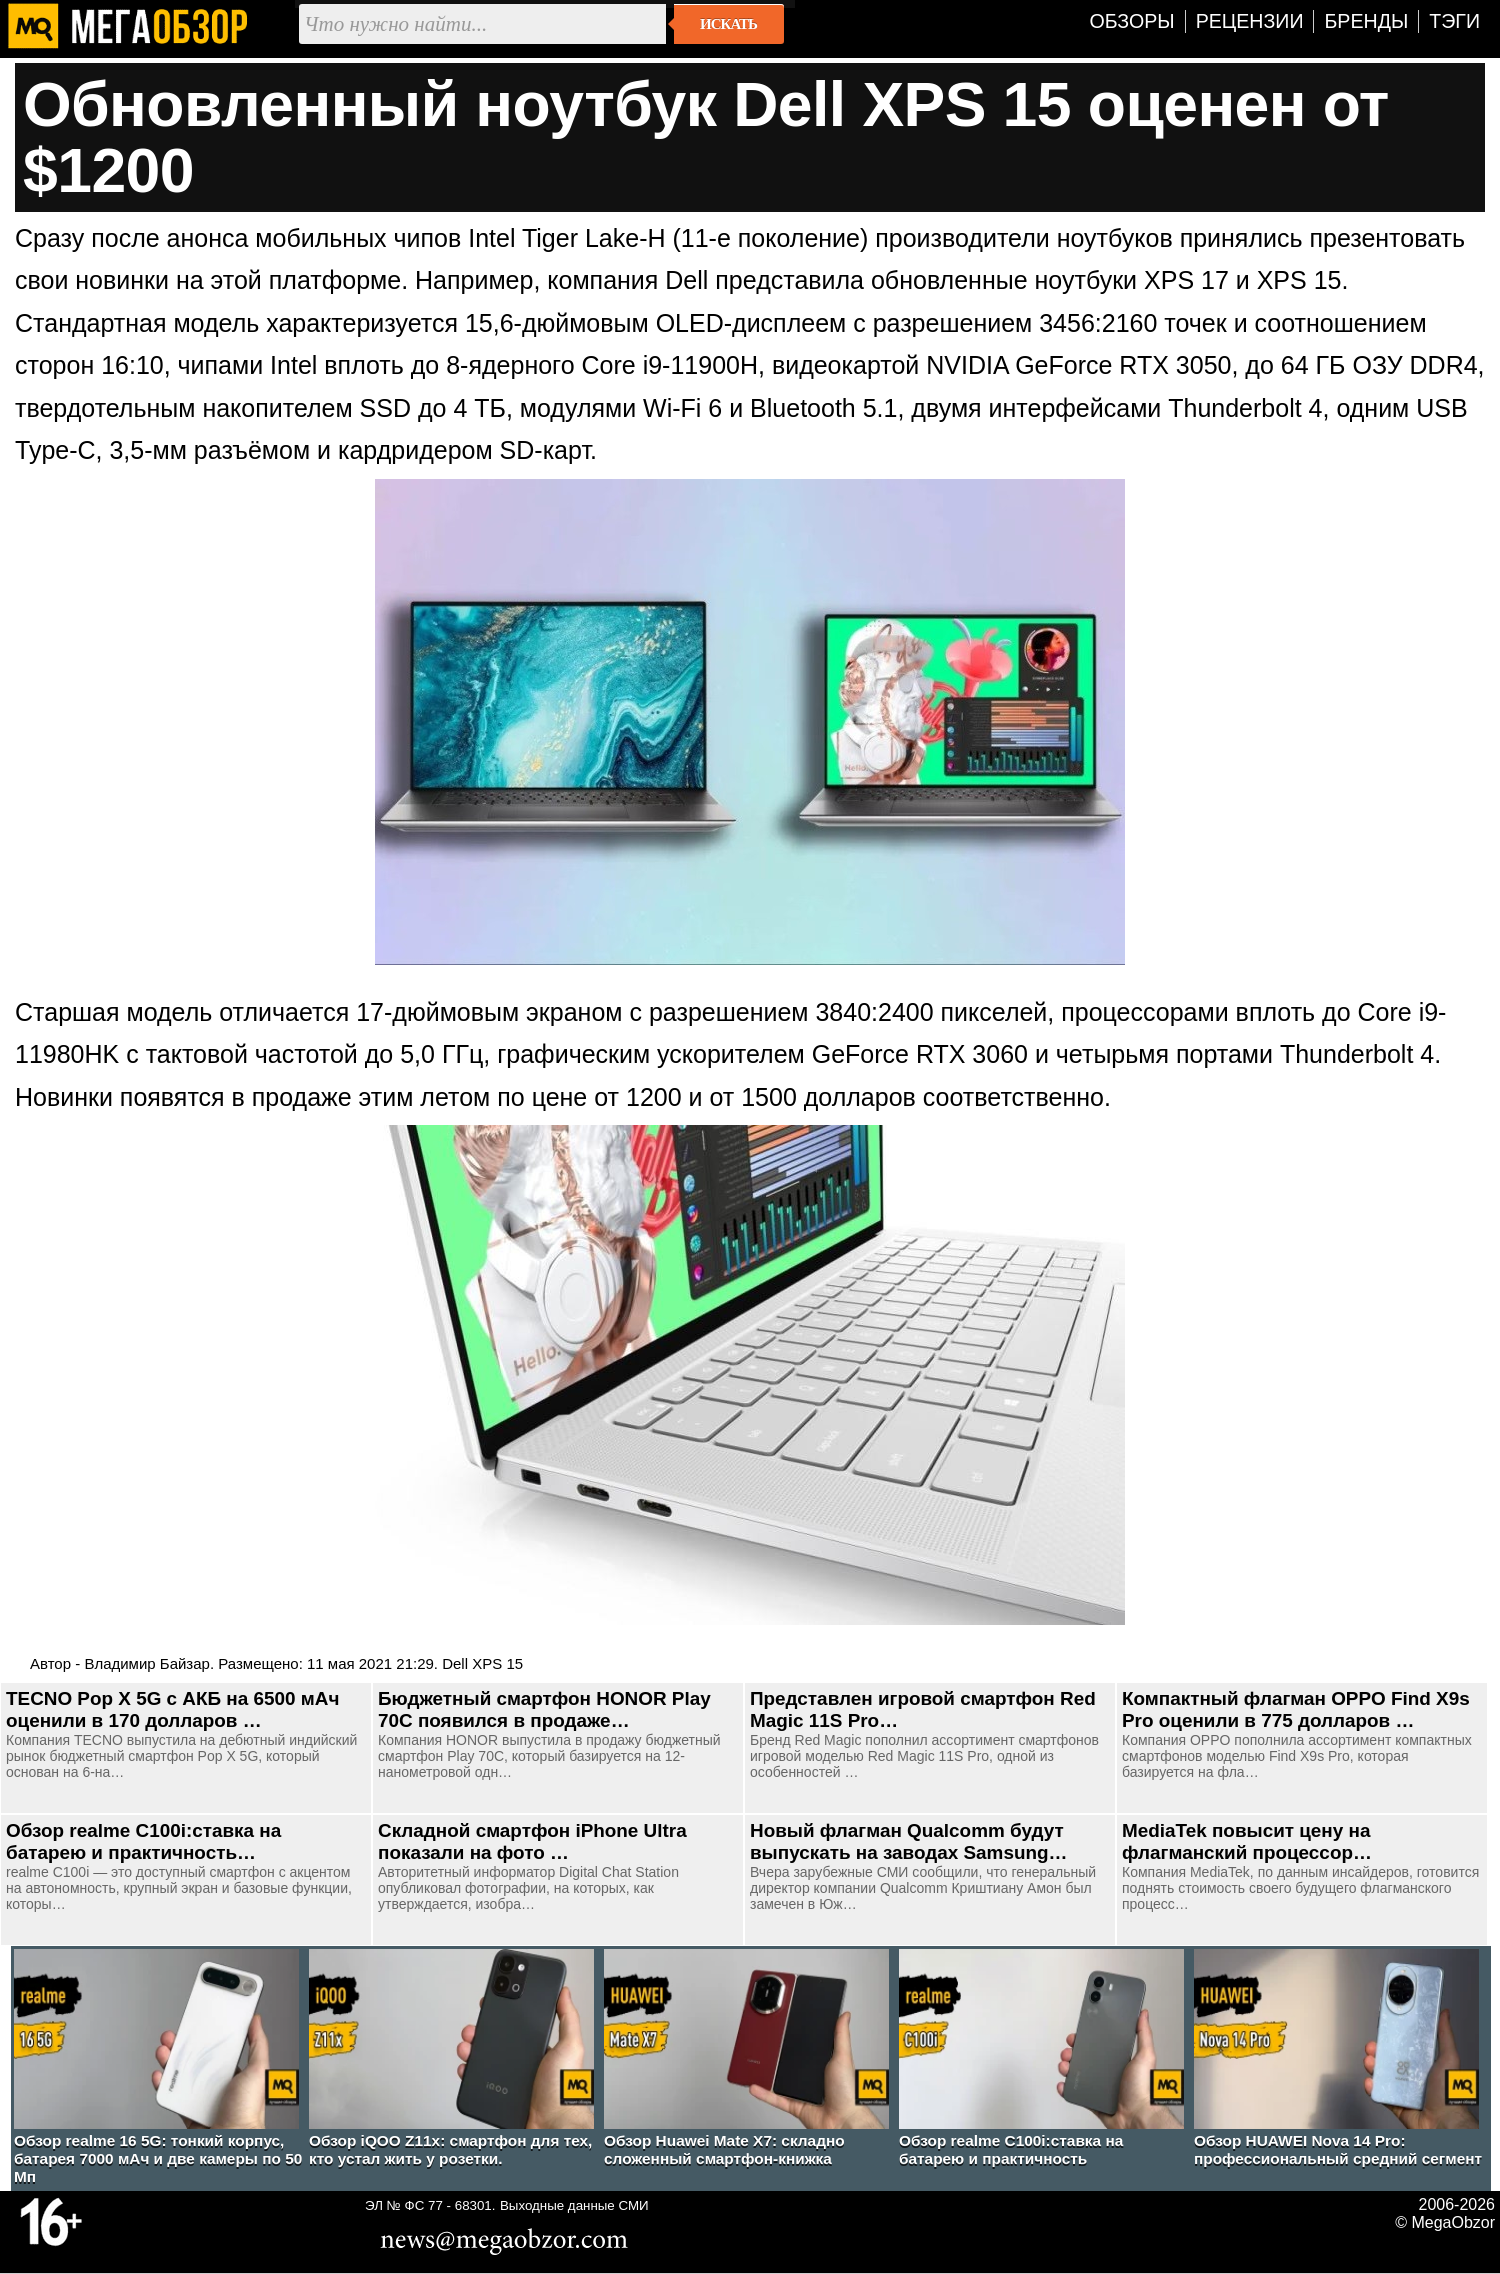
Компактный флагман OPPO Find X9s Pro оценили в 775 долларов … (1296, 1709)
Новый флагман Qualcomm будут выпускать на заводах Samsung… (908, 1841)
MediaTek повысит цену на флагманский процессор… (1247, 1841)
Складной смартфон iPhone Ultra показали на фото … (532, 1841)
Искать (728, 24)
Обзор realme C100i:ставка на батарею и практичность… (143, 1841)
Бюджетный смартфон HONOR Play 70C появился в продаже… (544, 1709)
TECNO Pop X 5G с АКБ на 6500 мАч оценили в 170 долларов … (172, 1709)
